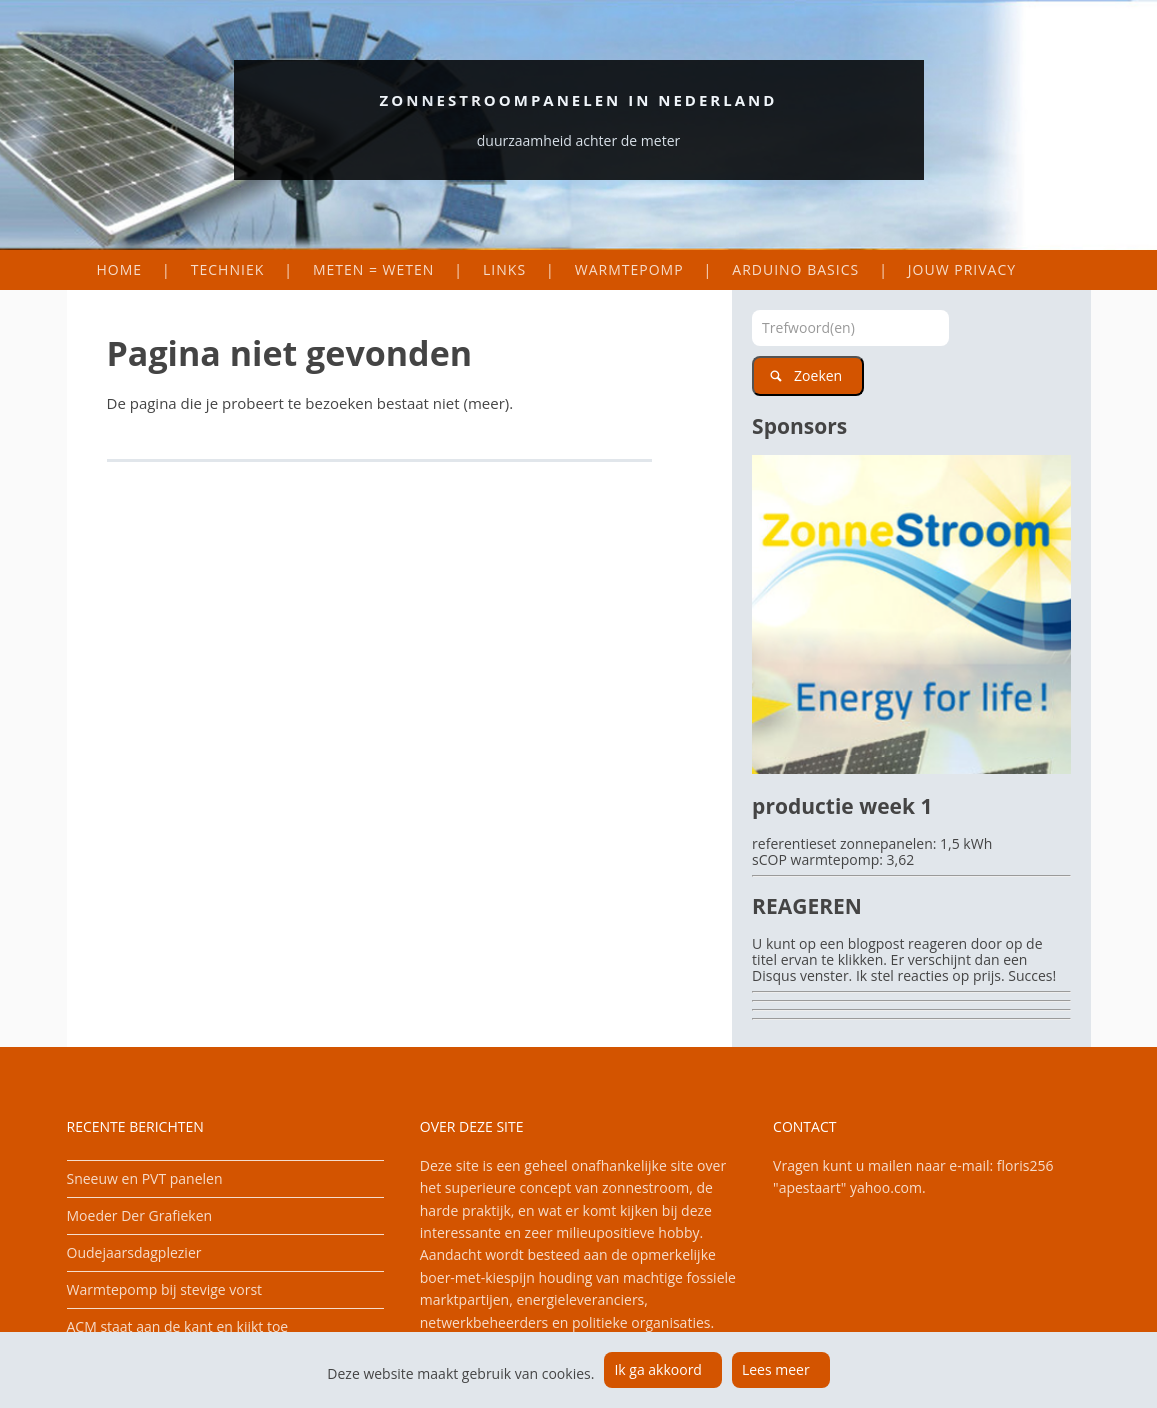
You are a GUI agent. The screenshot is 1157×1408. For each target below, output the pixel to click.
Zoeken (818, 375)
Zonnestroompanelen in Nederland (579, 100)
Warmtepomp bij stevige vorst (165, 1289)
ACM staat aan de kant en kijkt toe (178, 1326)
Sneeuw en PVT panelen (145, 1178)
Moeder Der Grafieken (140, 1215)
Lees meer (776, 1369)
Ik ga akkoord (658, 1369)
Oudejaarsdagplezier (134, 1252)
